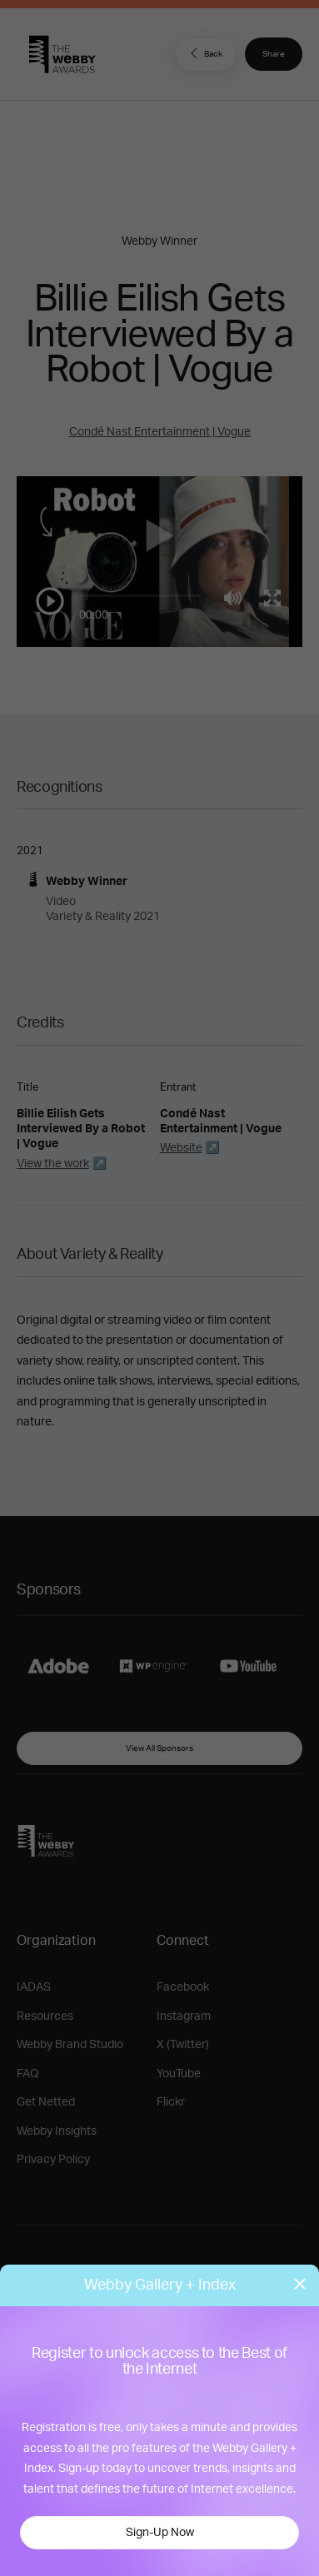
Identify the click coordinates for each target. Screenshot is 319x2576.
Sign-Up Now (160, 2533)
